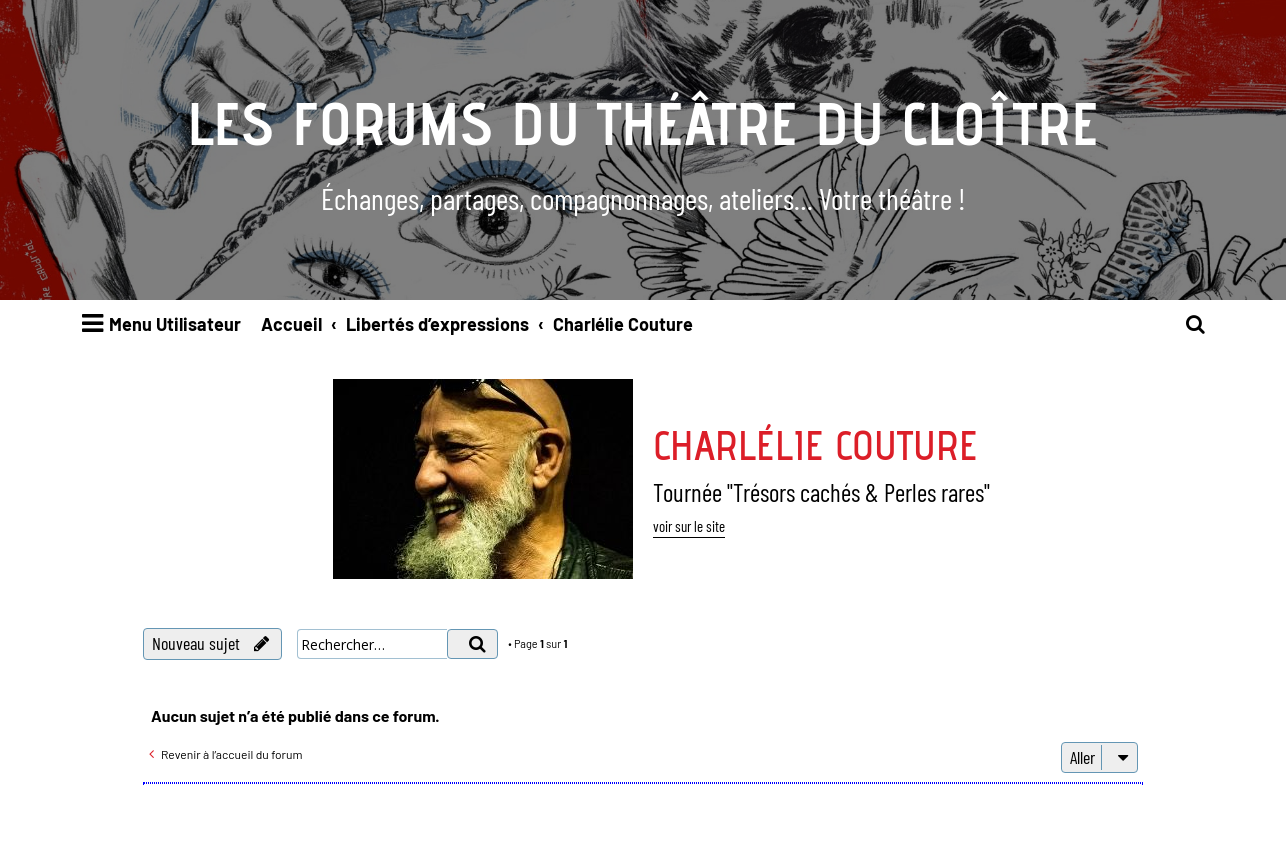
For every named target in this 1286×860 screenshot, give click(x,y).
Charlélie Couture (815, 445)
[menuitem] (1196, 324)
